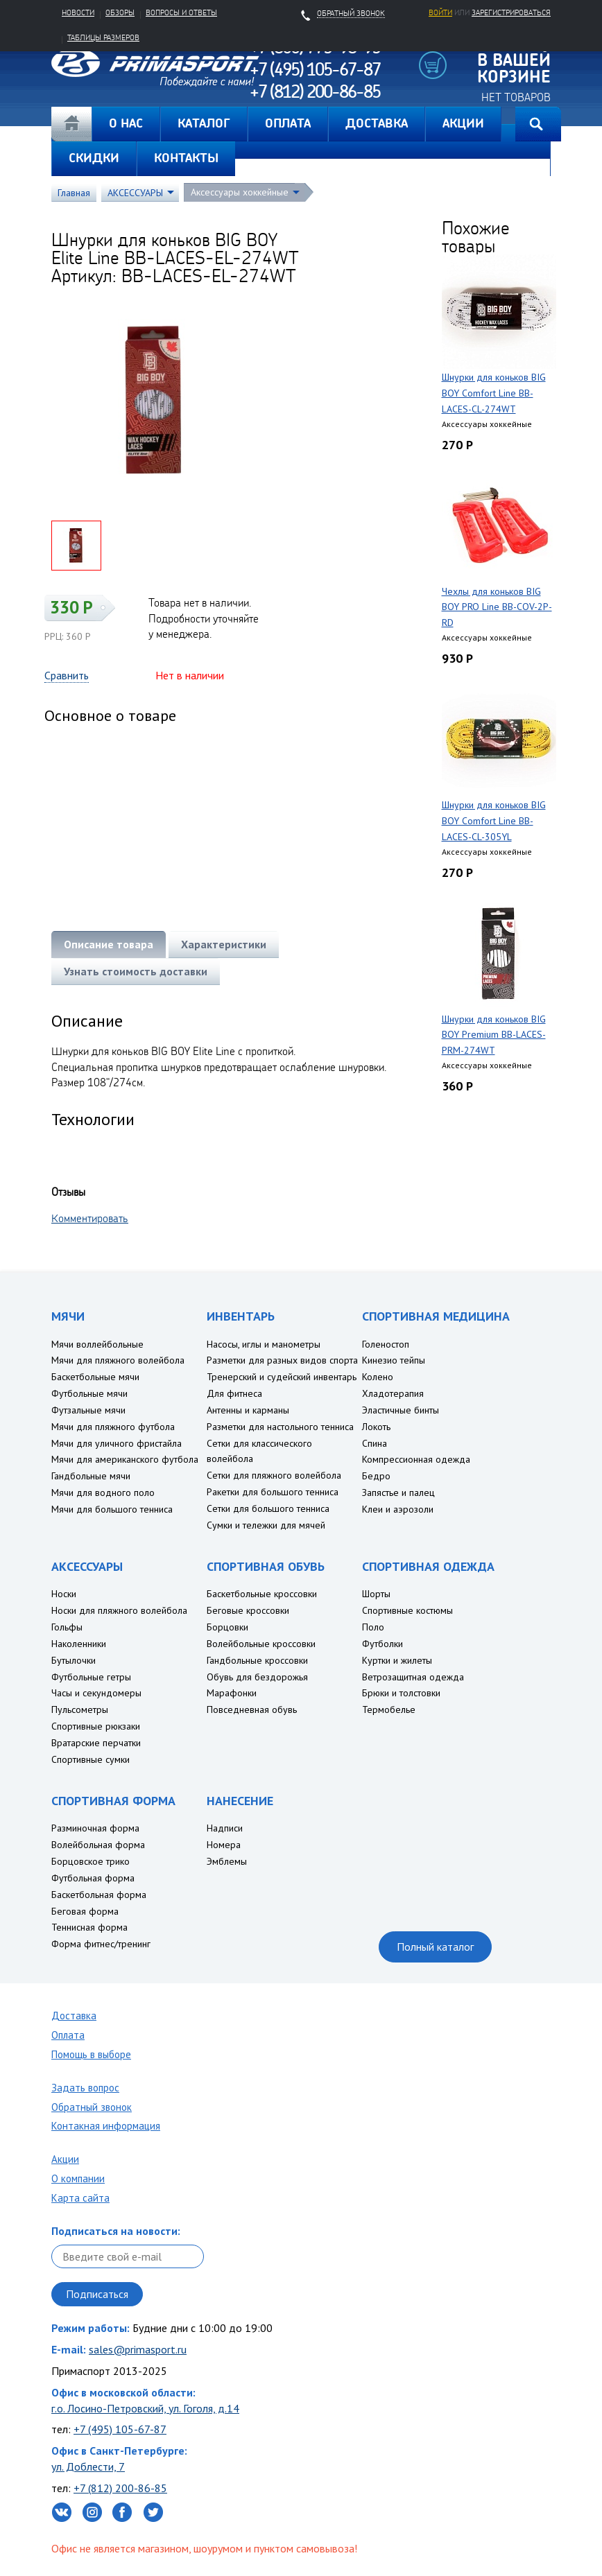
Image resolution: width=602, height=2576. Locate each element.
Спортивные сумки (90, 1759)
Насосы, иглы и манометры (263, 1344)
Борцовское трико (90, 1861)
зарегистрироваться (511, 12)
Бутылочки (73, 1660)
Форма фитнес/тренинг (100, 1944)
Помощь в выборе (91, 2054)
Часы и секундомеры (96, 1693)
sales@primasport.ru (138, 2349)
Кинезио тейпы (393, 1360)
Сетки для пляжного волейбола (274, 1475)
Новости (78, 12)
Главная (71, 124)
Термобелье (388, 1709)
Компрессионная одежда (416, 1459)
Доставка (73, 2015)
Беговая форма (85, 1911)
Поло (373, 1627)
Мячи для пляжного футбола (113, 1426)
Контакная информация (105, 2125)
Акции (65, 2159)
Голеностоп (385, 1344)
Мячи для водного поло (103, 1492)
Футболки (382, 1643)
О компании (78, 2178)
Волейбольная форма (98, 1844)
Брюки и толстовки (401, 1693)
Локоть (376, 1426)
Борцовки (227, 1627)
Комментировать (89, 1218)
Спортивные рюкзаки (95, 1726)
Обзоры (120, 12)
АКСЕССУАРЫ (135, 192)
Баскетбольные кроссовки (262, 1593)
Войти (440, 12)
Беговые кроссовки (248, 1610)
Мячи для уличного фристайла (116, 1443)
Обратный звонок (91, 2107)
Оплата (68, 2035)
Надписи (225, 1828)
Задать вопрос (85, 2087)
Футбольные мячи (89, 1393)
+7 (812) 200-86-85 (120, 2488)
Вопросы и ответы (181, 12)
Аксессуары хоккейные (240, 192)
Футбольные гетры (91, 1677)
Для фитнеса (234, 1393)
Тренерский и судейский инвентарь (281, 1376)
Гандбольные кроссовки (257, 1660)
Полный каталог (435, 1946)
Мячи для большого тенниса (112, 1509)
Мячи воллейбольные (97, 1344)
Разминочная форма (95, 1828)
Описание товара (108, 944)
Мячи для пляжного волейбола (117, 1360)
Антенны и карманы (248, 1410)
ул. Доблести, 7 (88, 2466)
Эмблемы (227, 1861)
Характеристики (223, 944)
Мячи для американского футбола (124, 1459)
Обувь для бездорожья (257, 1677)
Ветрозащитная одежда (413, 1677)
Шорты (376, 1593)
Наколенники (78, 1643)
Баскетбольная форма (98, 1894)
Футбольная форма (93, 1878)
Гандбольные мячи (90, 1476)
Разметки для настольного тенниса (280, 1426)
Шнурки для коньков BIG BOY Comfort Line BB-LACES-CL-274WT (494, 393)
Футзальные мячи (88, 1410)
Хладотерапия (393, 1393)
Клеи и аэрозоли (397, 1509)
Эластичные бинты (400, 1410)
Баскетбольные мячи (95, 1376)
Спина (374, 1443)
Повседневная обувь (252, 1709)
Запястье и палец (398, 1492)
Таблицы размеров (103, 37)
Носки (63, 1593)
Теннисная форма (89, 1927)
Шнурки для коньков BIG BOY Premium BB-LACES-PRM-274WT (494, 1035)
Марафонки (232, 1693)
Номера (224, 1844)
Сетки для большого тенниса (268, 1508)
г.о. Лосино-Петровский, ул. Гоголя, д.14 (145, 2408)
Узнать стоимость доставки (135, 971)
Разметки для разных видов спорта (282, 1360)
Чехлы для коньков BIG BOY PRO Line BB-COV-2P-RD (497, 607)
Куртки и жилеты (397, 1660)
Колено (377, 1376)
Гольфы (67, 1627)
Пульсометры (79, 1709)
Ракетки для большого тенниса (272, 1492)
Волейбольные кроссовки (261, 1643)
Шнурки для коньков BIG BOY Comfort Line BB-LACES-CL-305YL (494, 821)
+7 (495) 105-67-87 (120, 2429)
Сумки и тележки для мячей (266, 1525)
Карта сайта (80, 2197)
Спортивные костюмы (407, 1610)
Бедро (376, 1476)
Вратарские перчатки (96, 1743)
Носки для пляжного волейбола (119, 1610)
